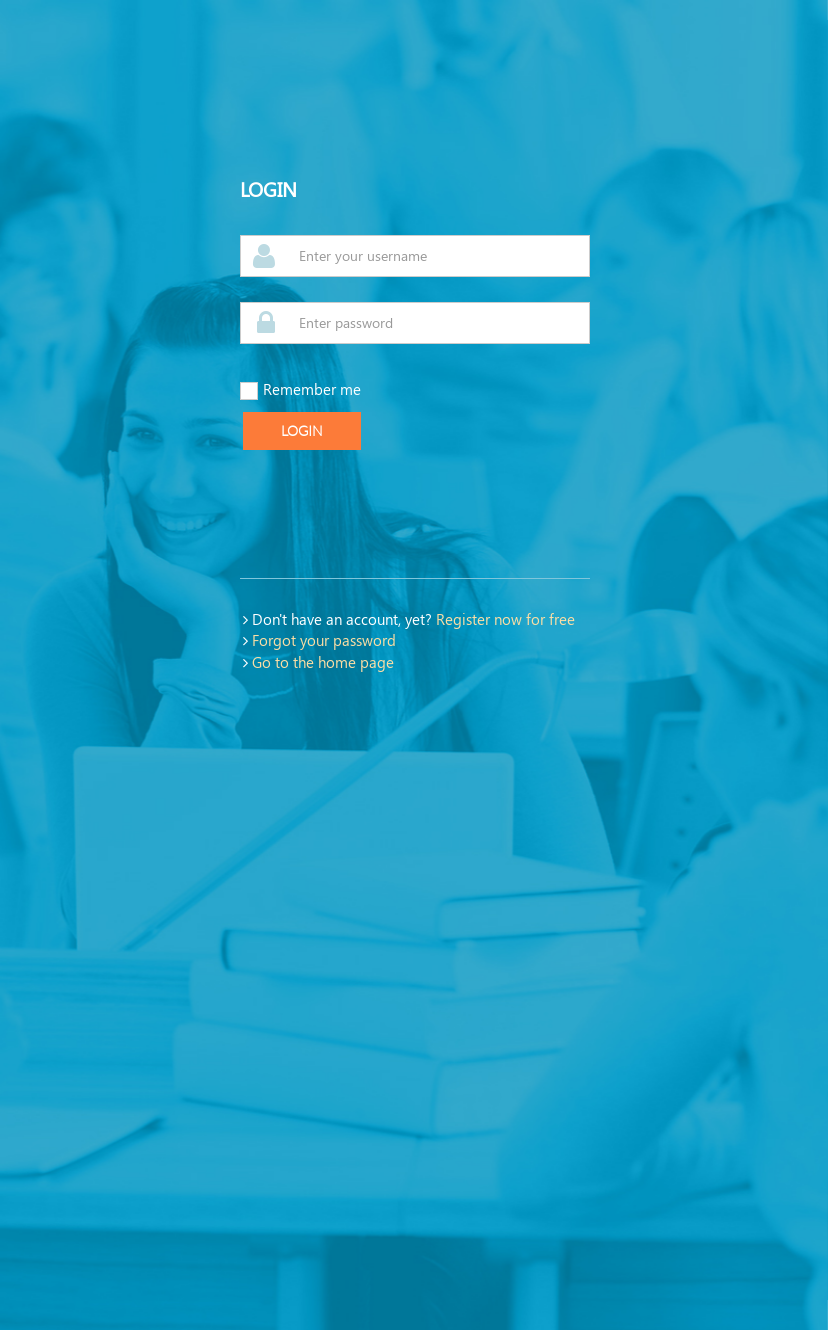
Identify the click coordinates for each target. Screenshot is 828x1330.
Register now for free (505, 619)
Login (302, 431)
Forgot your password (324, 640)
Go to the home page (323, 662)
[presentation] (392, 514)
